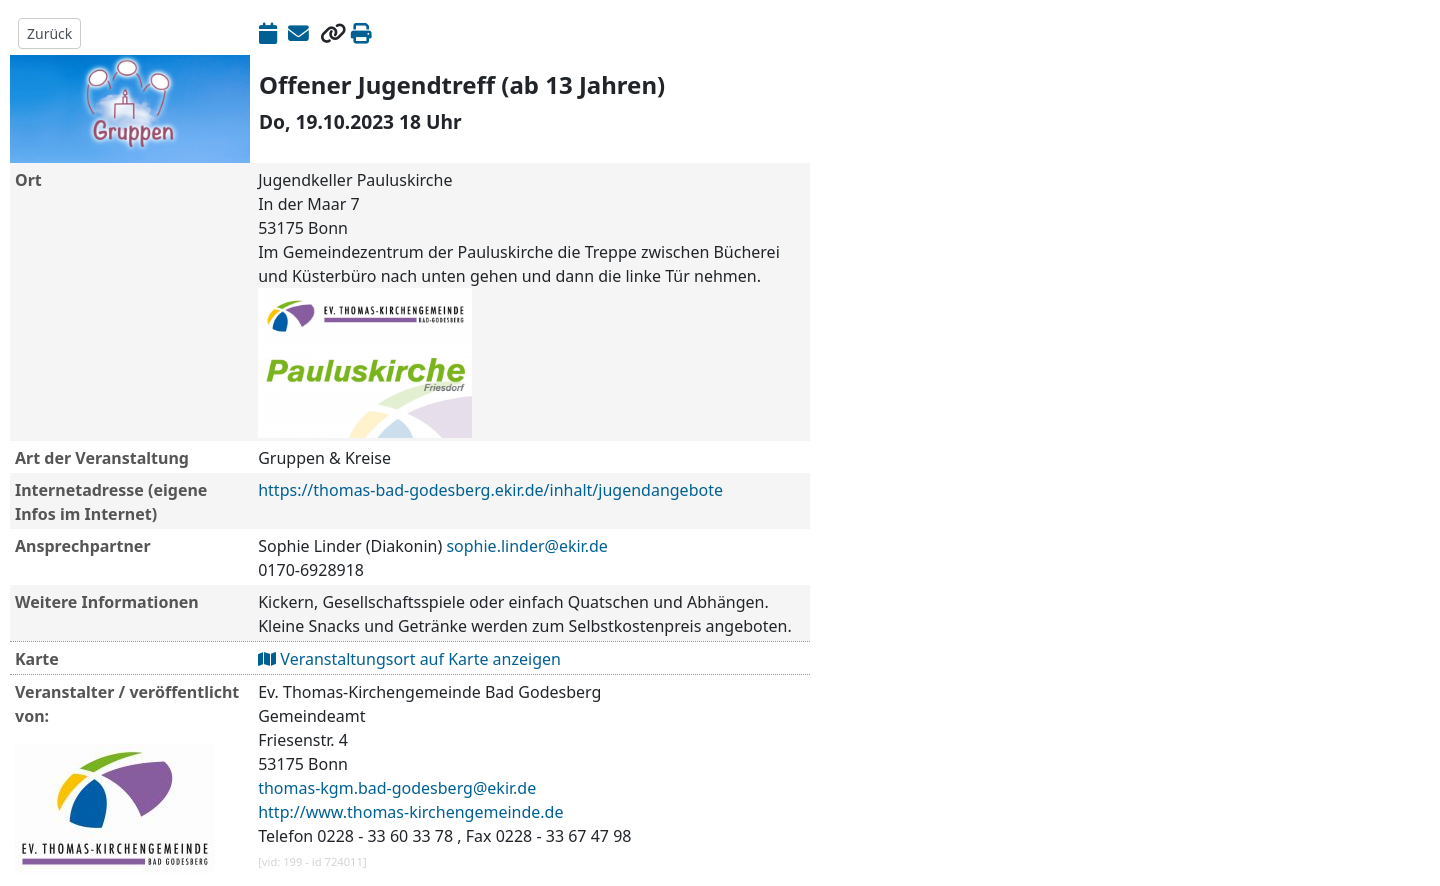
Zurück (49, 33)
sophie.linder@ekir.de (526, 546)
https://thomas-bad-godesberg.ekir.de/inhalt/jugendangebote (490, 490)
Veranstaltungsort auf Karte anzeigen (409, 659)
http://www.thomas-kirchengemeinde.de (410, 812)
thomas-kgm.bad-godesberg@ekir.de (397, 788)
